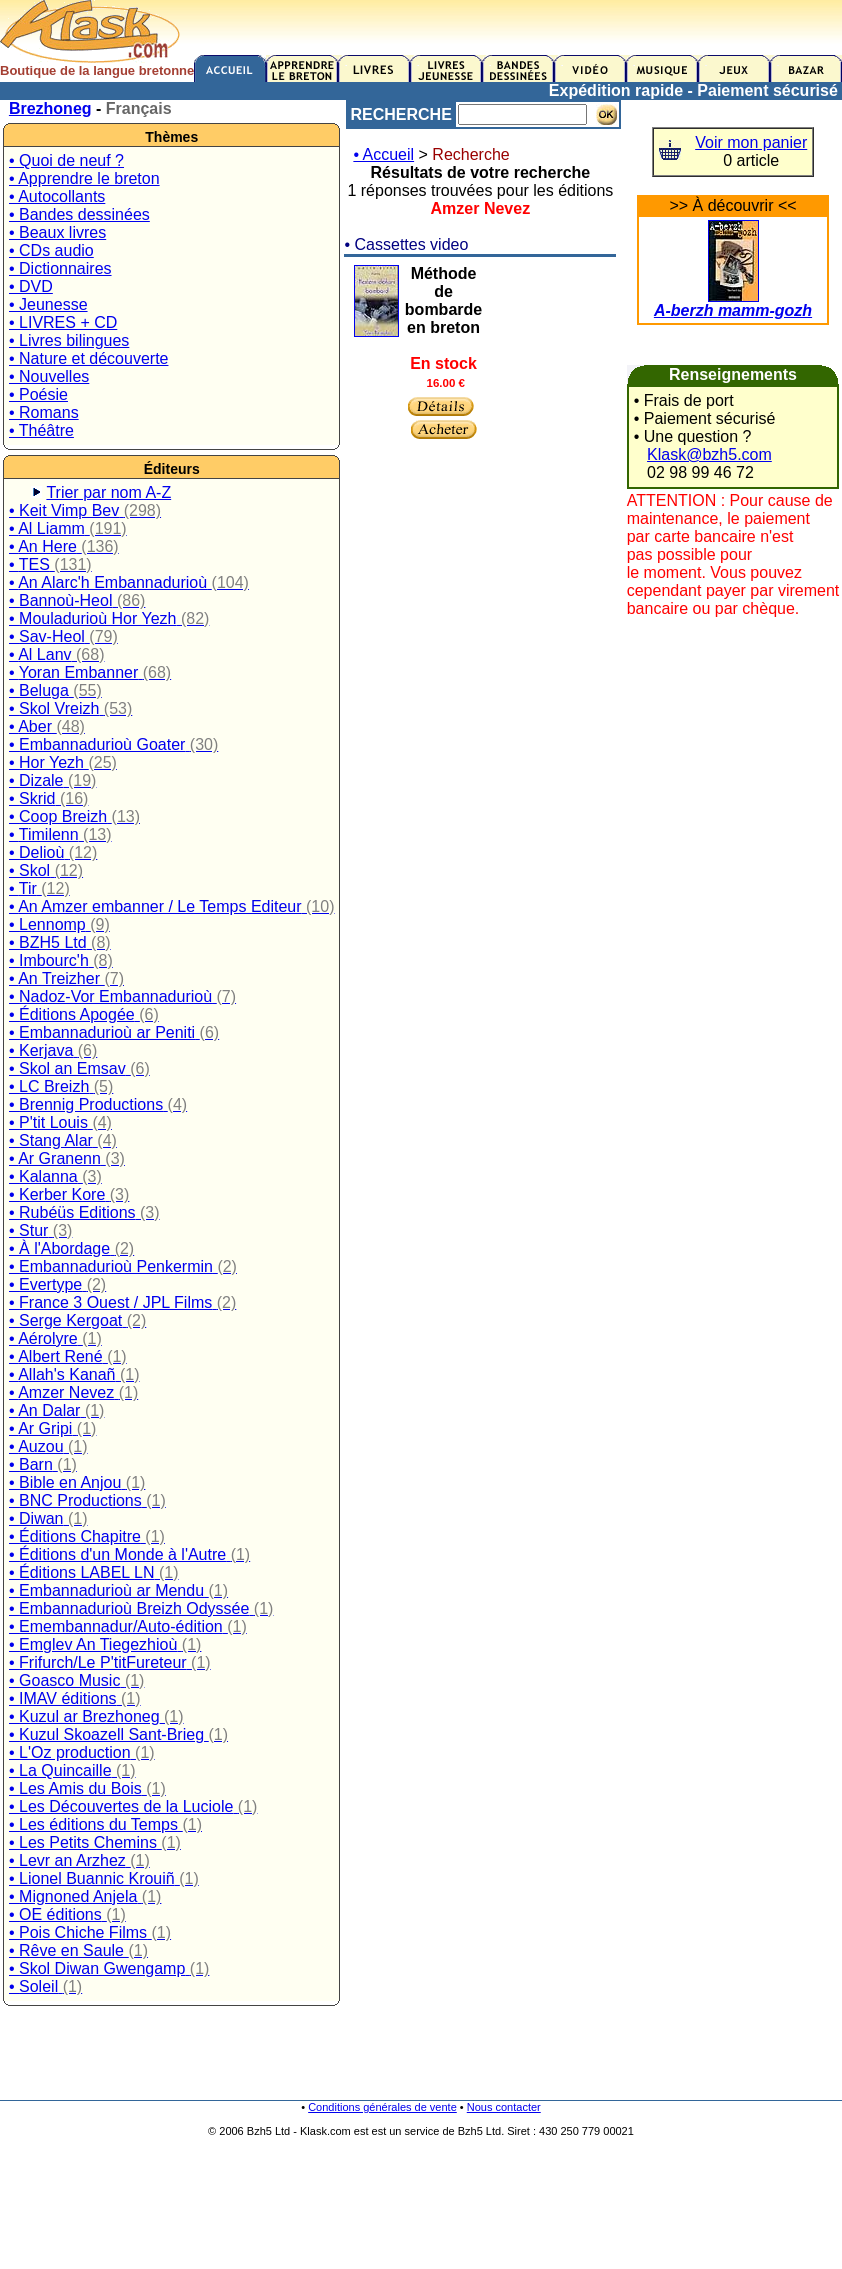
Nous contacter (504, 2107)
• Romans (44, 412)
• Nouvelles (49, 376)
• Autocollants (57, 196)
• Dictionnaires (60, 268)
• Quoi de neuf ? (66, 160)
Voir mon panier (751, 142)
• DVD (31, 286)
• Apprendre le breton (84, 178)
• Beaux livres (57, 232)
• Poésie (38, 394)
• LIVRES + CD (63, 322)
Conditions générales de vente (382, 2107)
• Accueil (383, 154)
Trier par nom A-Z (108, 492)
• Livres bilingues (69, 340)
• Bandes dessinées (79, 214)
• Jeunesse (48, 304)
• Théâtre (41, 430)
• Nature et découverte (88, 358)
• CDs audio (51, 250)
